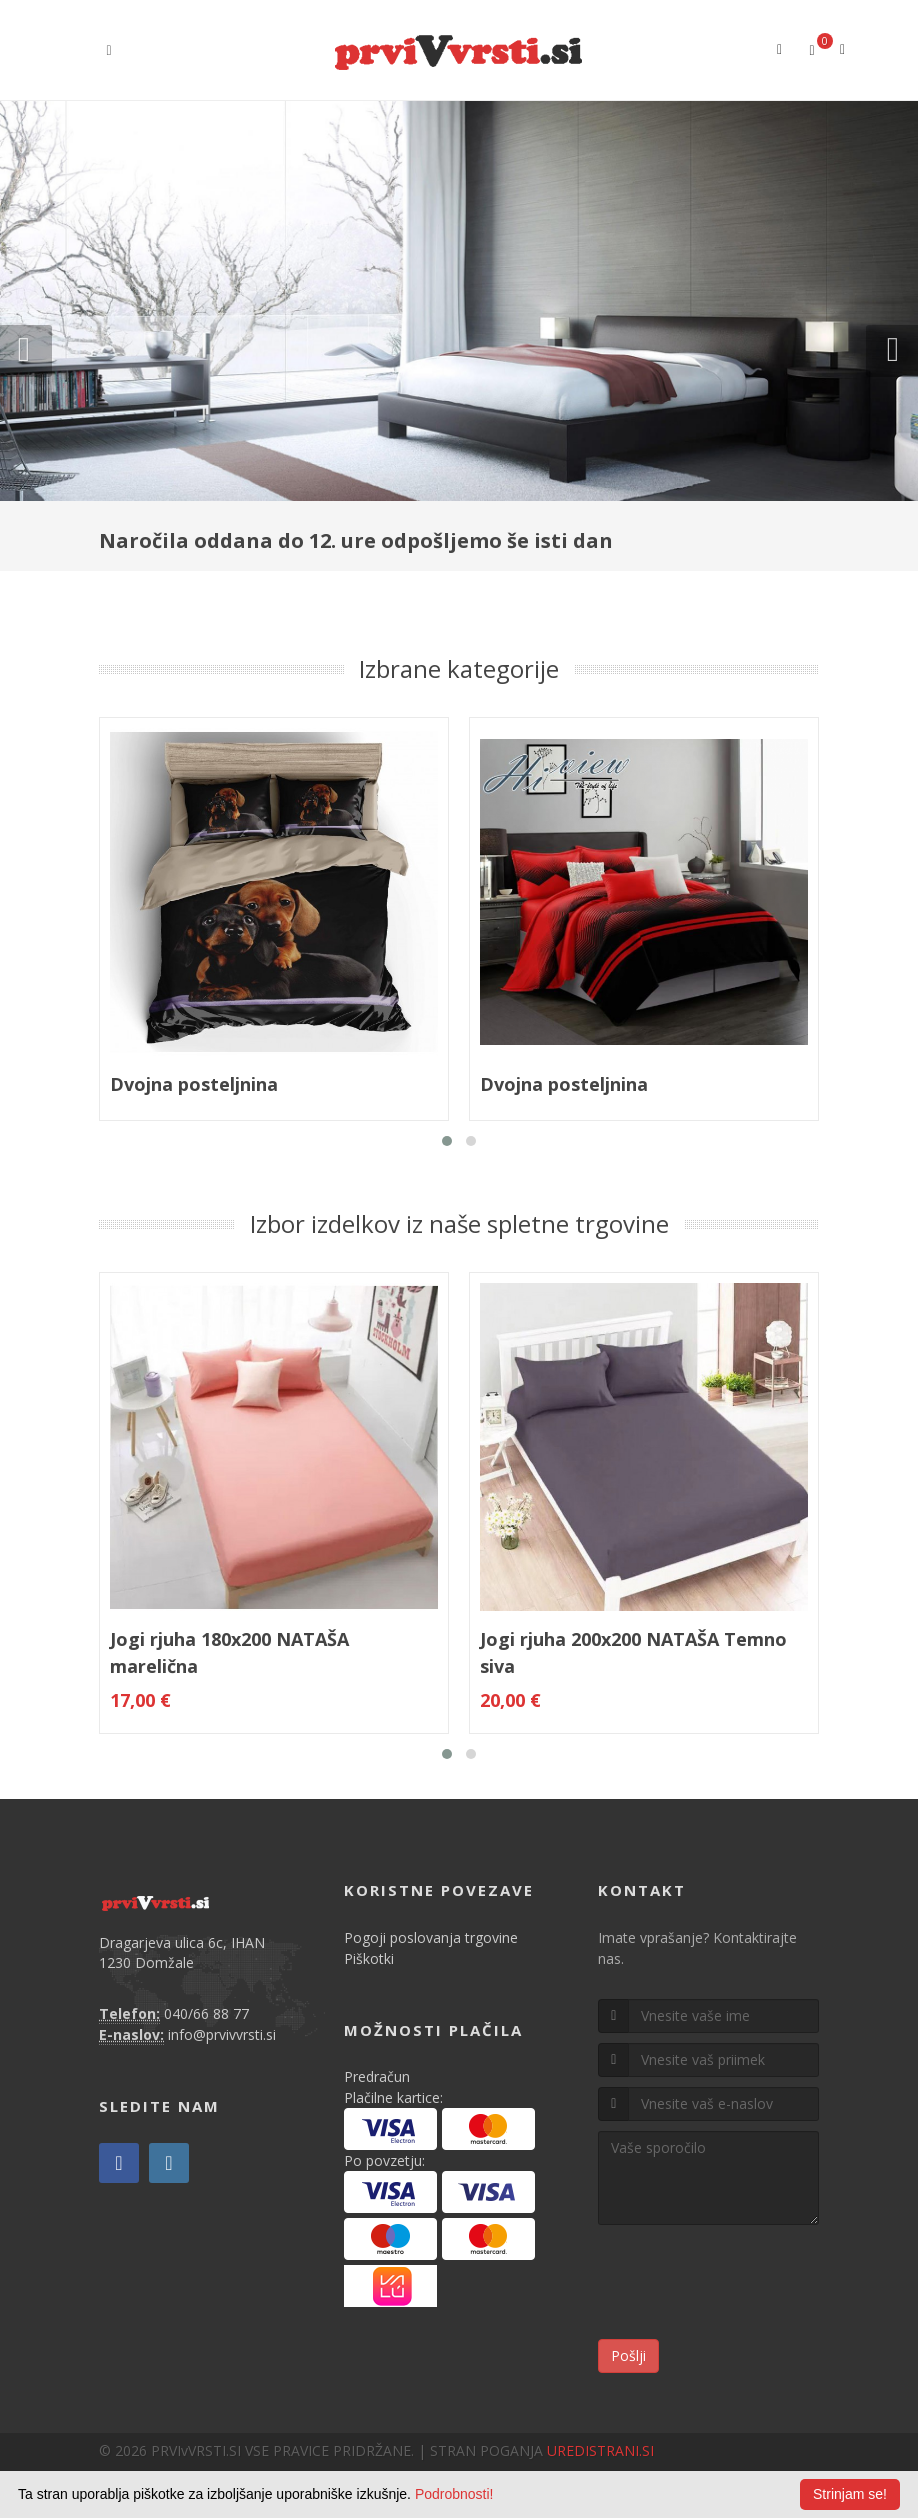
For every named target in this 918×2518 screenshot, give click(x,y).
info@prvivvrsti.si (222, 2034)
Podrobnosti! (454, 2494)
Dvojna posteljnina (194, 1084)
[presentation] (750, 2285)
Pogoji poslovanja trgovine (431, 1937)
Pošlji (628, 2355)
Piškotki (369, 1958)
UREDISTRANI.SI (600, 2450)
